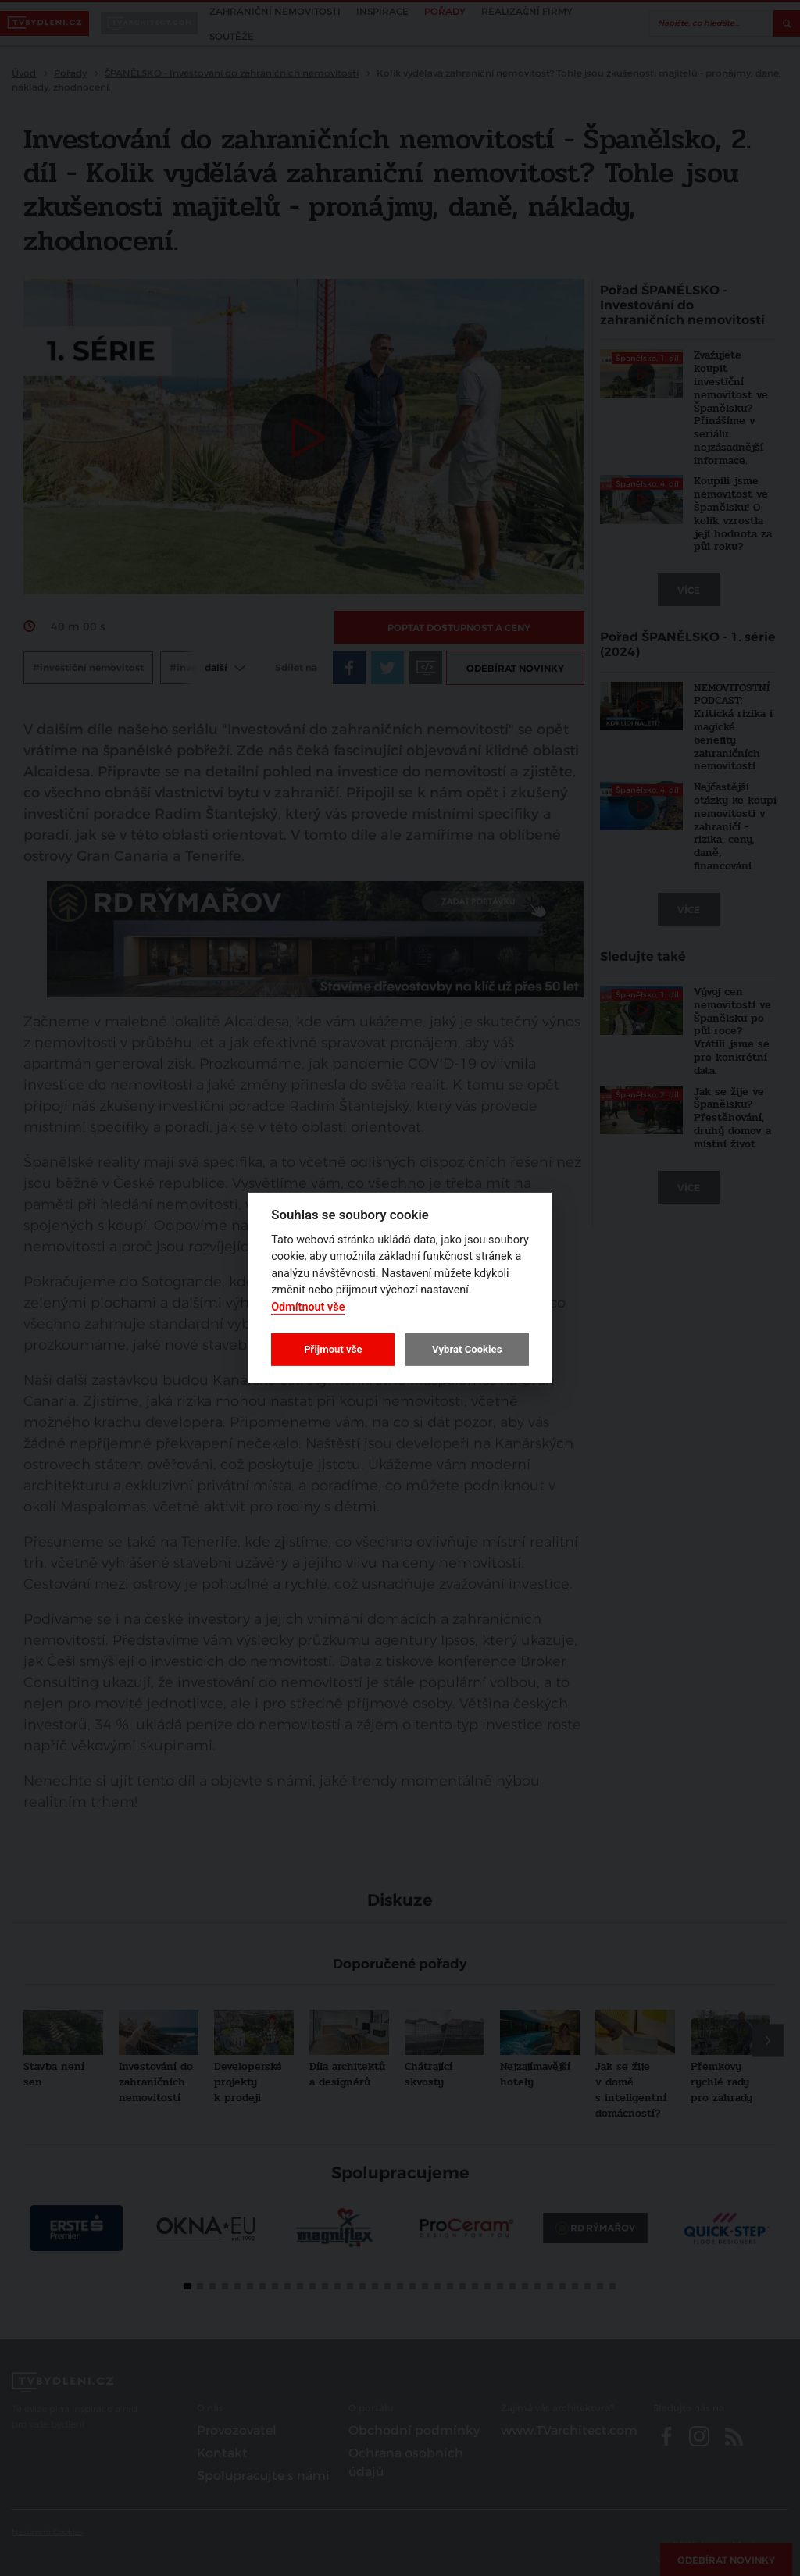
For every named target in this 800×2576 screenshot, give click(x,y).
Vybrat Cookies (467, 1349)
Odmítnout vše (308, 1307)
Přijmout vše (333, 1349)
